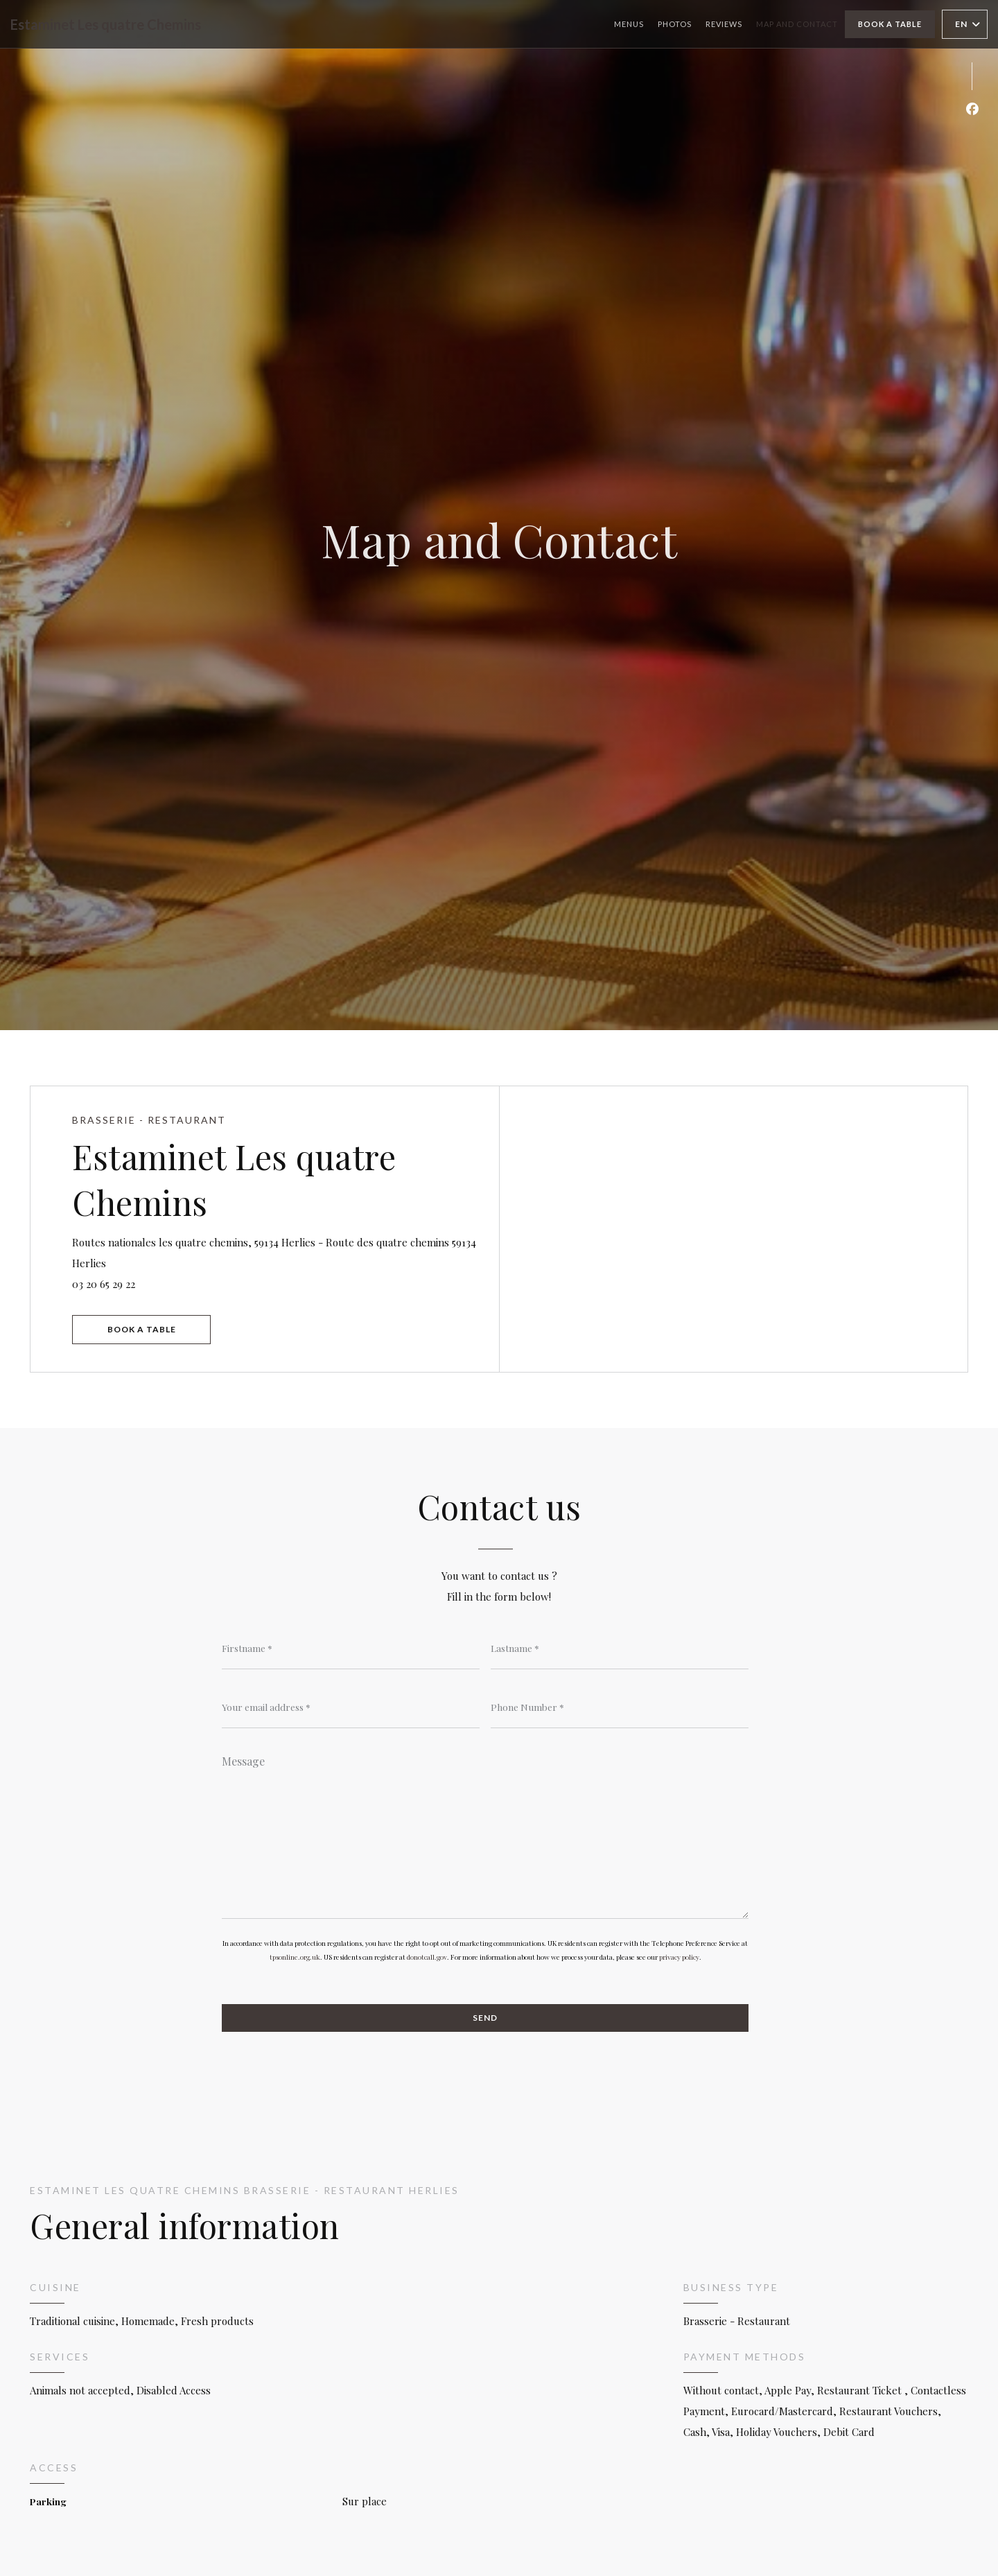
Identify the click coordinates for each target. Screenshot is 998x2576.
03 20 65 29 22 (103, 1284)
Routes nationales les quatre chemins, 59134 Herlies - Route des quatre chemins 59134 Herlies (274, 1252)
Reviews (724, 23)
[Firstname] (351, 1648)
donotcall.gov (427, 1957)
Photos (675, 23)
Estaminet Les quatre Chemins (105, 24)
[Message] (485, 1832)
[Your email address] (351, 1707)
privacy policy (679, 1957)
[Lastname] (619, 1648)
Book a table (890, 23)
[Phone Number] (619, 1707)
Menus (629, 23)
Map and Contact (797, 23)
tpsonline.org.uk (295, 1957)
